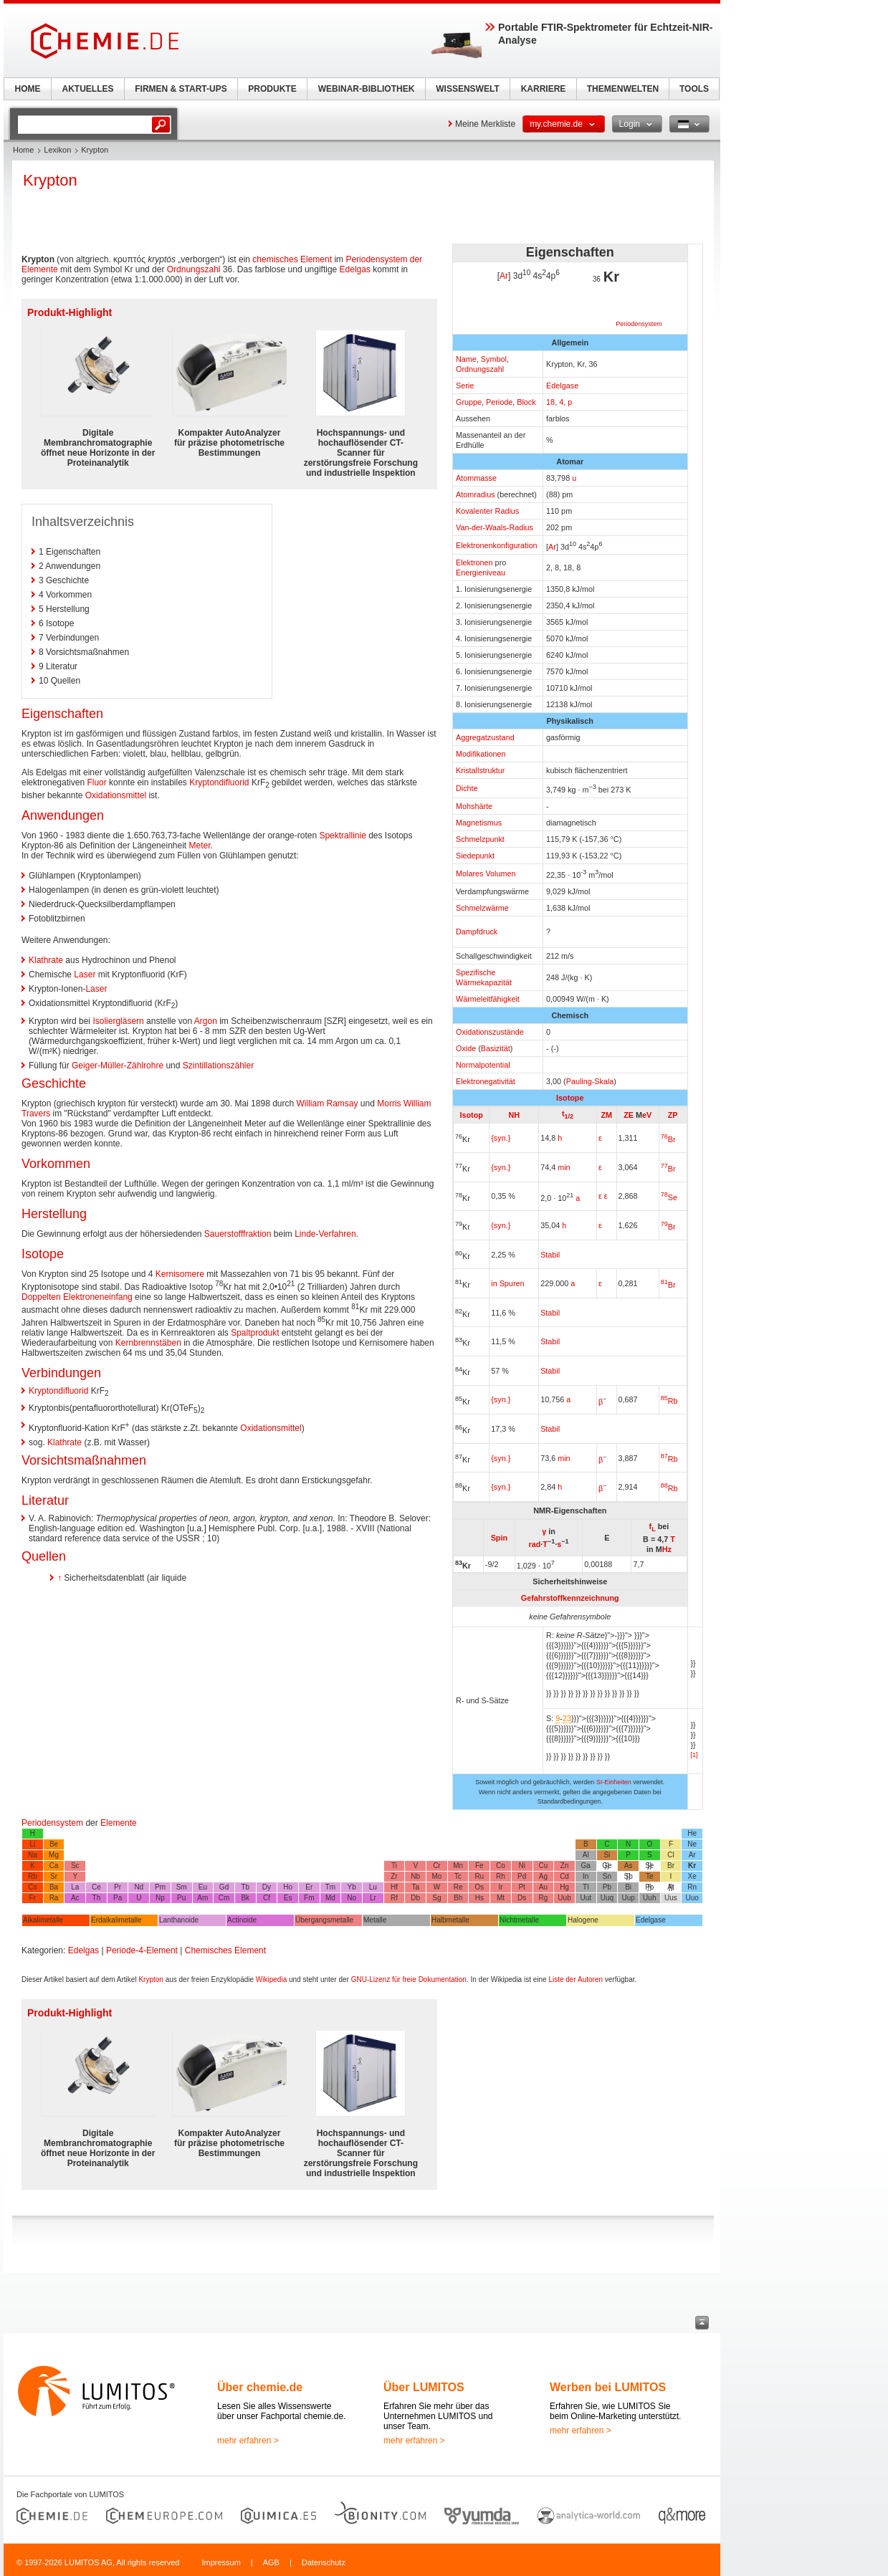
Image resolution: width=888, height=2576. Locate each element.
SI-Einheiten (613, 1782)
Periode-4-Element (142, 1950)
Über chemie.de (259, 2387)
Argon (205, 1021)
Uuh (649, 1898)
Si (606, 1855)
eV (646, 1115)
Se (669, 1197)
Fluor (96, 782)
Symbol (494, 359)
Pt (521, 1887)
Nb (415, 1876)
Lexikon (57, 149)
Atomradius (475, 494)
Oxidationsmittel (115, 795)
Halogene (583, 1920)
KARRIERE (543, 89)
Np (160, 1898)
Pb (607, 1887)
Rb (669, 1401)
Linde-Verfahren (325, 1234)
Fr (32, 1898)
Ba (53, 1887)
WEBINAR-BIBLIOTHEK (366, 89)
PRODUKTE (272, 89)
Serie (465, 385)
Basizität (495, 1048)
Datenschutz (323, 2562)
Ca (54, 1865)
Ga (586, 1865)
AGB (271, 2562)
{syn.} (500, 1138)
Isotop (470, 1115)
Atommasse (476, 478)
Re (458, 1887)
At (670, 1887)
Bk (245, 1898)
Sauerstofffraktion (238, 1234)
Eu (203, 1887)
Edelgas (355, 269)
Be (53, 1844)
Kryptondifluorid (219, 782)
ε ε (603, 1196)
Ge (606, 1865)
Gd (224, 1887)
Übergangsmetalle (324, 1920)
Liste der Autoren (575, 1979)
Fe (479, 1865)
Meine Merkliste (485, 124)
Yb (352, 1887)
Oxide (466, 1048)
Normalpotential (483, 1064)
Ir (500, 1887)
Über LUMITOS (423, 2387)
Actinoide (242, 1920)
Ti (394, 1865)
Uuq (607, 1898)
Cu (543, 1865)
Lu (373, 1887)
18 (550, 402)
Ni (521, 1865)
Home (23, 149)
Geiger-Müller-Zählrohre (117, 1065)
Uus (670, 1898)
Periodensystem (639, 323)
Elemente (118, 1823)
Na (32, 1855)
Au (543, 1887)
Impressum (220, 2562)
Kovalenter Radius (487, 511)
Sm (181, 1887)
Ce (96, 1887)
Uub (564, 1898)
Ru (479, 1876)
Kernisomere (180, 1274)
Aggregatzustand (485, 737)
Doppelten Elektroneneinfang (77, 1297)
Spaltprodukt (255, 1333)
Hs (479, 1898)
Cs (32, 1887)
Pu (181, 1898)
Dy (266, 1887)
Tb (245, 1887)
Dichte (467, 788)
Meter (199, 846)
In (585, 1876)
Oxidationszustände (490, 1032)
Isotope (569, 1097)
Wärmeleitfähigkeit (488, 999)
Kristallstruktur (480, 770)
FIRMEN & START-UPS (180, 89)
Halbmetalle (450, 1920)
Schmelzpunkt (480, 839)
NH (514, 1115)
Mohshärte (474, 806)
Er (308, 1887)
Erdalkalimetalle (116, 1920)
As (628, 1865)
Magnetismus (479, 822)
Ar (504, 276)
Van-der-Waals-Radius (494, 527)
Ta (415, 1887)
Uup (627, 1898)
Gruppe (469, 402)
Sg (436, 1898)
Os (479, 1887)
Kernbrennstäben (148, 1343)
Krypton (150, 1979)
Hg (564, 1887)
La (75, 1887)
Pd (521, 1876)
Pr (117, 1887)
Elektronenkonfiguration (496, 545)
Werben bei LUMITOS (608, 2387)
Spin (499, 1537)
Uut (585, 1898)
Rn (692, 1887)
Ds (521, 1898)
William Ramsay (327, 1103)
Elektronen (474, 562)
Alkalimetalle (43, 1920)
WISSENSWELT (467, 89)
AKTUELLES (88, 89)
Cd (564, 1876)
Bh (458, 1898)
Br (668, 1139)
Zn (564, 1865)
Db (415, 1898)
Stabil (550, 1312)
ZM (606, 1115)
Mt (501, 1898)
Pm (160, 1887)
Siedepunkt (475, 855)
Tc (458, 1876)
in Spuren (507, 1283)
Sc (75, 1865)
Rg (543, 1898)
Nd (138, 1887)
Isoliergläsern (117, 1021)
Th (96, 1898)
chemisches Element (292, 259)
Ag (543, 1876)
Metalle (374, 1920)
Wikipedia (271, 1979)
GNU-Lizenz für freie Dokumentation (409, 1979)
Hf (394, 1887)
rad (535, 1544)
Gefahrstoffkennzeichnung (570, 1598)
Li (32, 1844)
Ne (692, 1844)
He (692, 1833)
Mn (458, 1865)
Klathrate (46, 960)
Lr (373, 1898)
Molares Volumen (485, 873)
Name (466, 359)
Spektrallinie (342, 835)
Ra (54, 1898)
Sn (607, 1876)
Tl (585, 1887)
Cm (224, 1898)
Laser (84, 974)
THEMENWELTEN (623, 89)
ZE (629, 1115)
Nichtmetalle (519, 1920)
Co (500, 1865)
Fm (309, 1898)
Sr (53, 1876)
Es (288, 1898)
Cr (437, 1865)
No (351, 1898)
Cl (670, 1855)
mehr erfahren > (248, 2441)
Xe (692, 1876)
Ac (75, 1898)
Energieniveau (480, 572)
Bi (628, 1887)
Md (330, 1898)
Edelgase (562, 385)
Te (650, 1876)
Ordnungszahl (480, 369)
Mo (436, 1876)
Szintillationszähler (218, 1065)
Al (586, 1855)
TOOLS (694, 89)
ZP (673, 1115)
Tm (330, 1887)
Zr (394, 1876)
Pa (117, 1898)
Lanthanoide (179, 1920)
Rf (394, 1898)
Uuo (691, 1898)
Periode (499, 402)
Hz (667, 1549)
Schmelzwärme (482, 908)
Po (649, 1887)
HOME (28, 89)
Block (526, 402)
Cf (266, 1898)
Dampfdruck (476, 931)
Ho (287, 1887)
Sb (628, 1876)
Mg (54, 1855)
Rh (500, 1876)
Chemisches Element (225, 1950)
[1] (694, 1754)
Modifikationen (481, 754)
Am (202, 1898)
